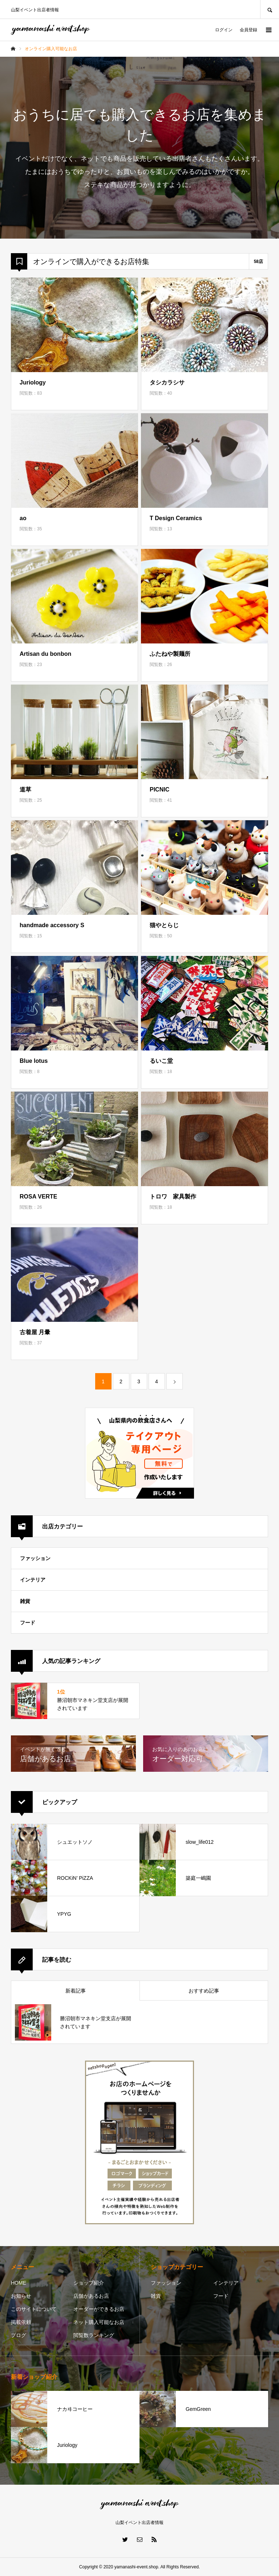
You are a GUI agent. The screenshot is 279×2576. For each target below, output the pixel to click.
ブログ (18, 2335)
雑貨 (25, 1601)
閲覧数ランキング (93, 2335)
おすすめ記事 (204, 1991)
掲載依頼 (21, 2322)
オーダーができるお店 (98, 2309)
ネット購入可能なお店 (98, 2322)
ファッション (35, 1558)
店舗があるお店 (91, 2296)
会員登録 (248, 29)
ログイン (223, 29)
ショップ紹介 (88, 2283)
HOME (18, 2283)
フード (27, 1623)
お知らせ (21, 2296)
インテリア (32, 1580)
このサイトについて (34, 2309)
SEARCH (269, 9)
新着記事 (75, 1991)
